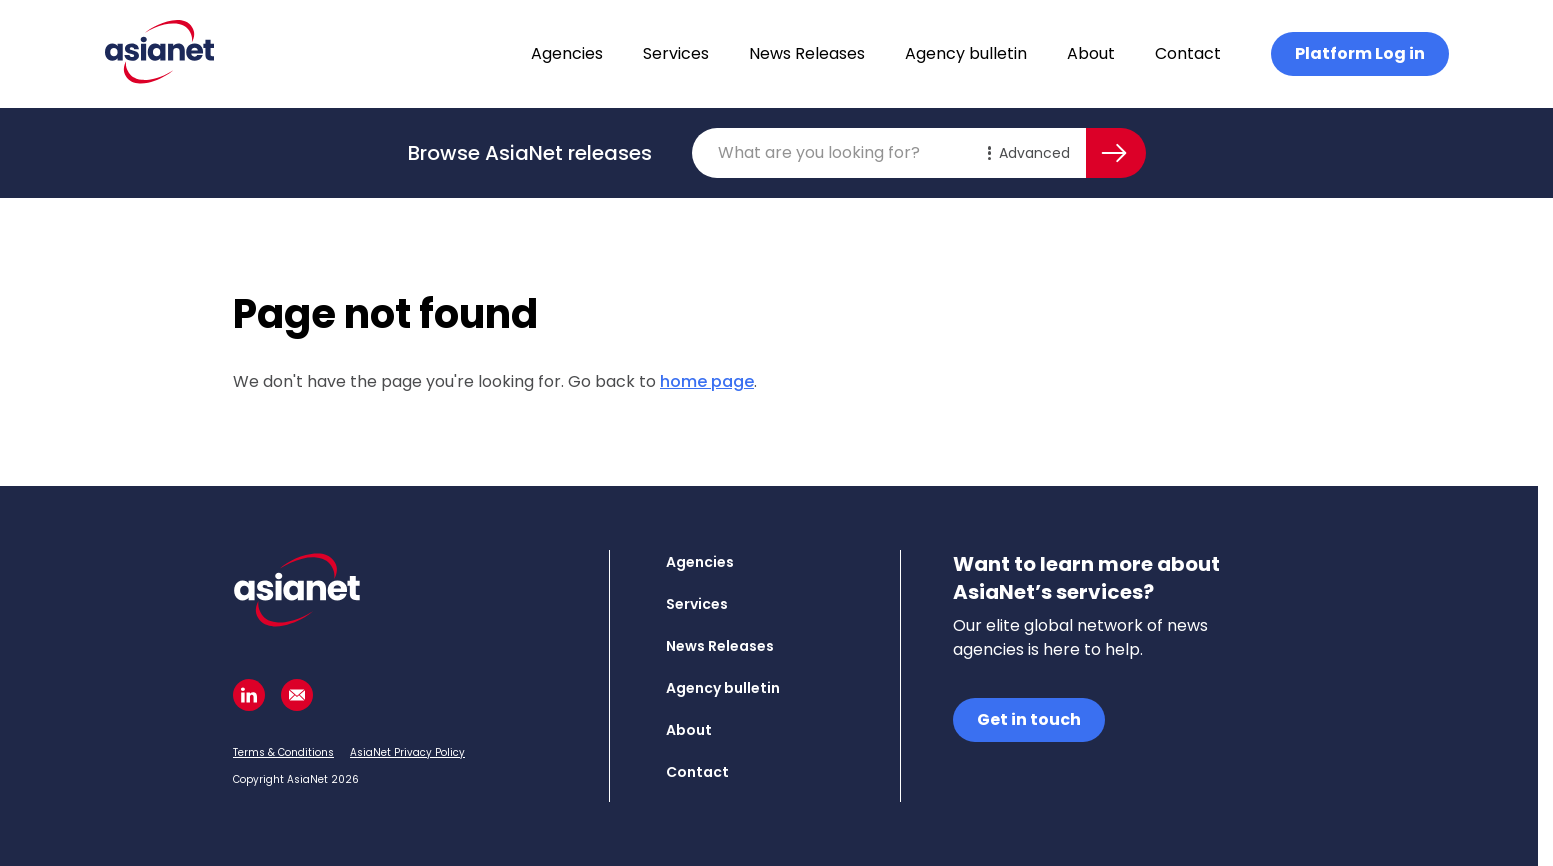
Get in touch (1029, 719)
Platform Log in (1360, 53)
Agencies (567, 53)
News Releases (807, 53)
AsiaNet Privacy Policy (407, 752)
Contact (1188, 53)
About (1091, 53)
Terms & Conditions (283, 752)
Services (676, 53)
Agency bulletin (966, 53)
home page (707, 381)
